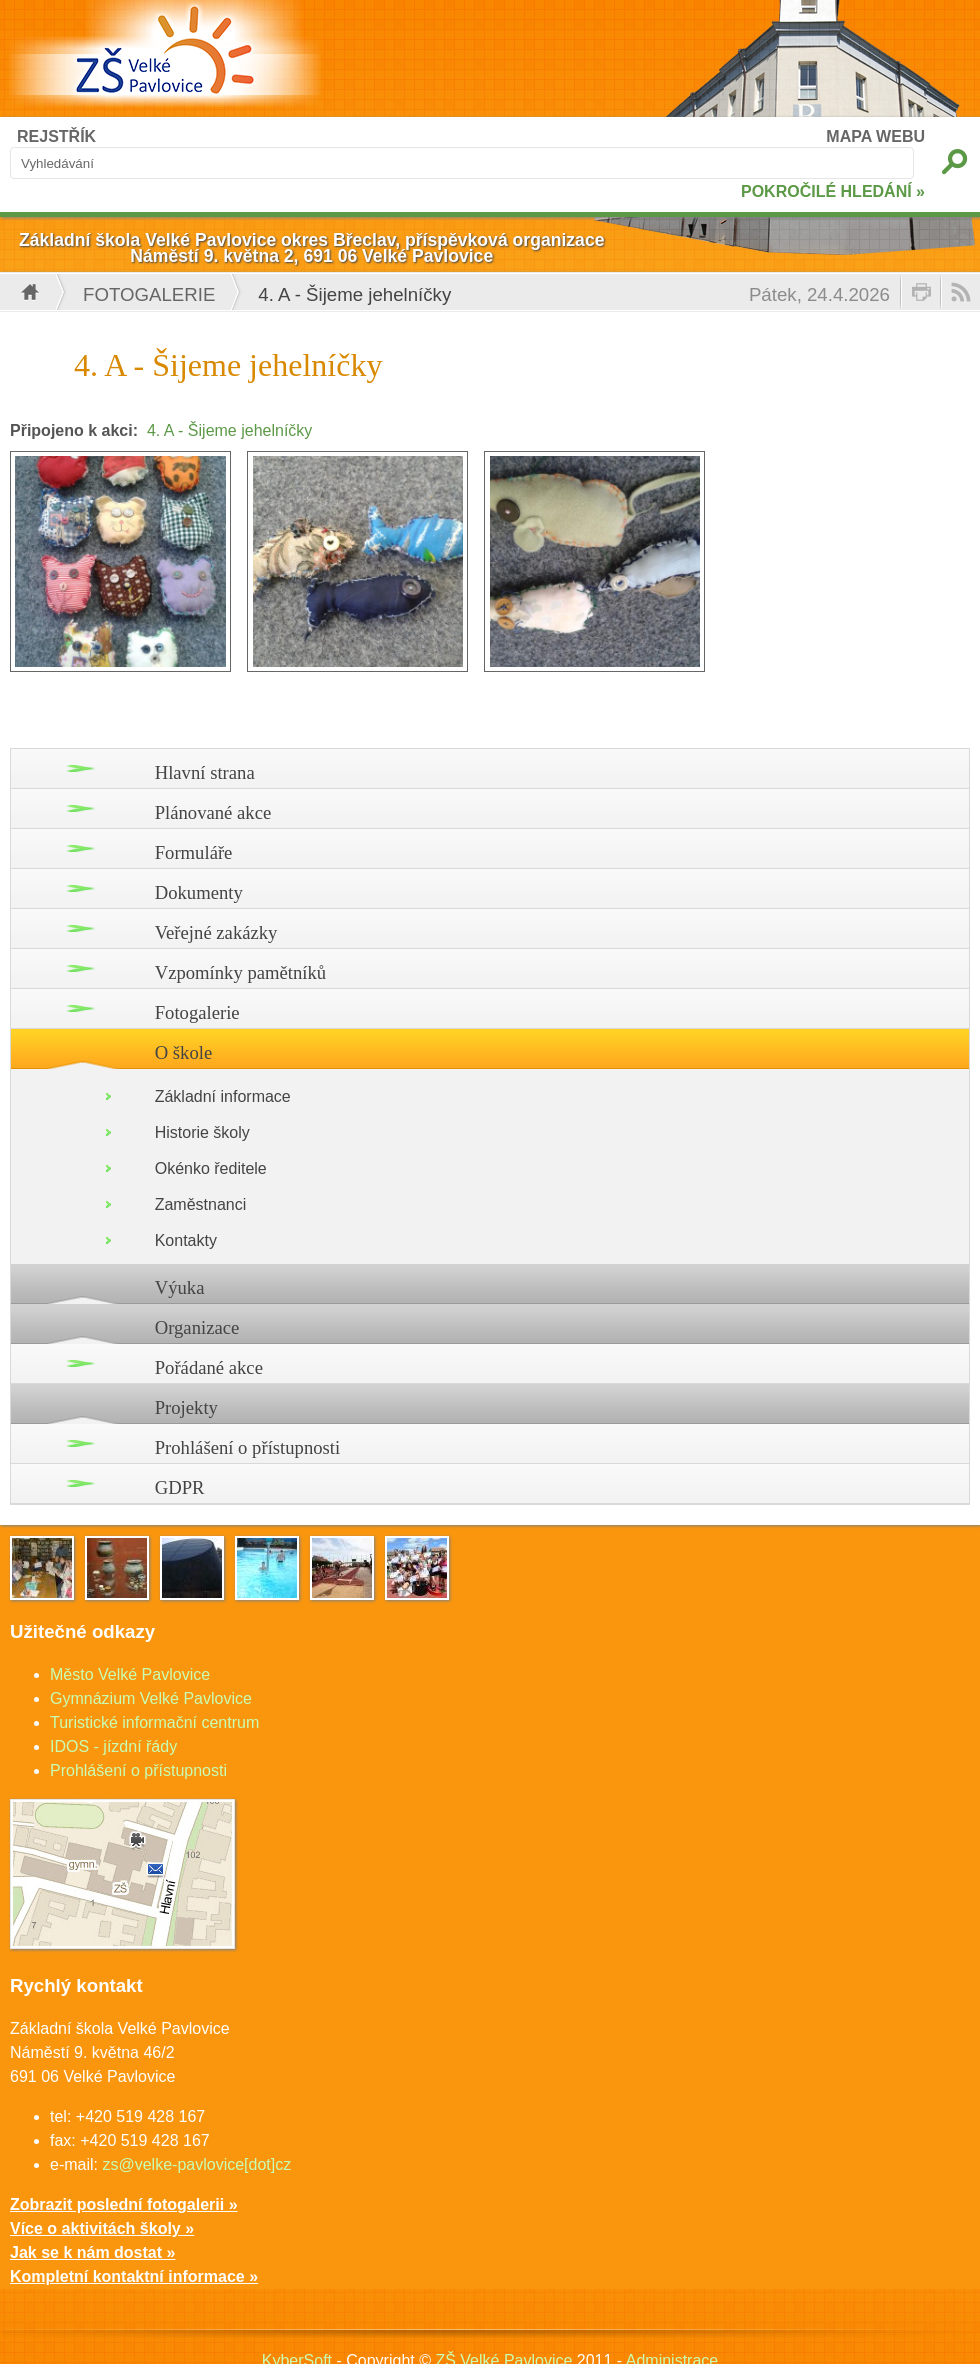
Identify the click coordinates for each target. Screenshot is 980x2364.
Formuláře (194, 852)
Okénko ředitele (211, 1168)
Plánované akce (213, 812)
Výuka (180, 1287)
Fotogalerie (149, 294)
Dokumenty (199, 892)
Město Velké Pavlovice (130, 1674)
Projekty (186, 1407)
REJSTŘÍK (56, 136)
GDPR (180, 1487)
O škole (184, 1052)
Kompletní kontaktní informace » (134, 2276)
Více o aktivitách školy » (102, 2228)
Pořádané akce (209, 1367)
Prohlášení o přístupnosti (248, 1447)
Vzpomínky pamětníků (241, 972)
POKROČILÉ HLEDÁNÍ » (833, 191)
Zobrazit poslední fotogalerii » (124, 2204)
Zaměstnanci (201, 1204)
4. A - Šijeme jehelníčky (229, 430)
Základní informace (223, 1096)
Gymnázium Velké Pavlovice (151, 1698)
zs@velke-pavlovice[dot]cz (196, 2164)
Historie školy (202, 1132)
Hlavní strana (205, 772)
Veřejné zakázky (216, 932)
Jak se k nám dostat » (92, 2252)
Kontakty (186, 1240)
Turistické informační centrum (154, 1722)
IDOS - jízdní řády (113, 1746)
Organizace (197, 1327)
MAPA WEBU (875, 136)
